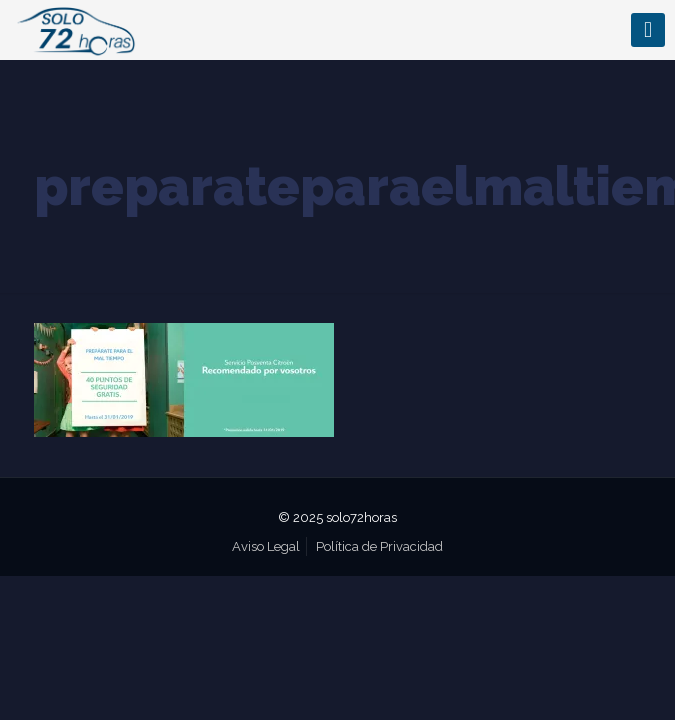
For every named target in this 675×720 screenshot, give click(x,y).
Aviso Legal (266, 546)
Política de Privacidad (379, 546)
